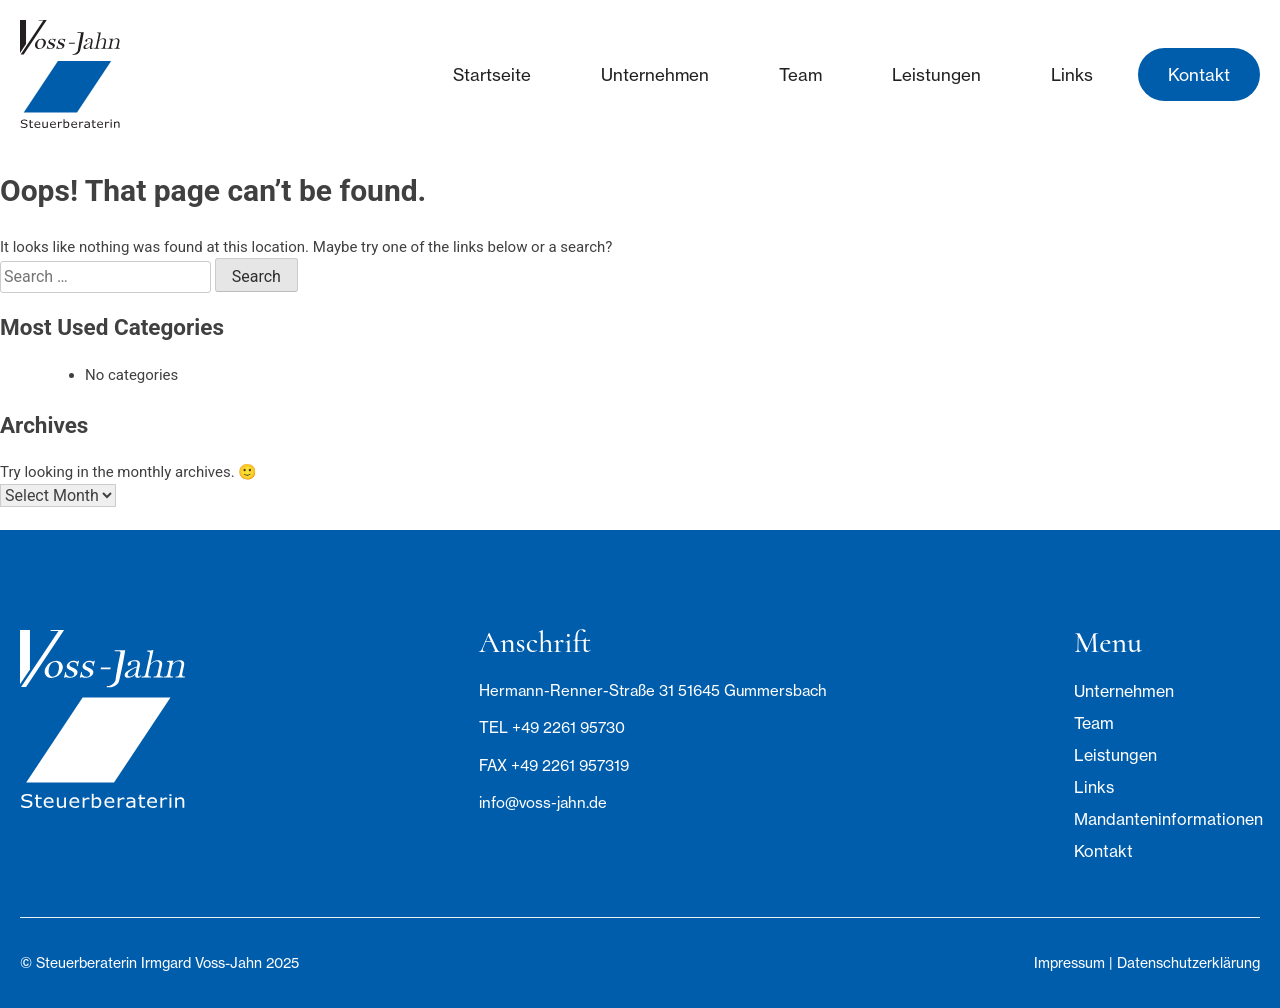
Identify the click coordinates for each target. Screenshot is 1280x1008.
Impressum (1069, 962)
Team (800, 74)
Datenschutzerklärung (1188, 962)
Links (1072, 74)
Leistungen (936, 74)
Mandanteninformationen (1167, 819)
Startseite (492, 74)
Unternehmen (655, 74)
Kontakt (1199, 74)
